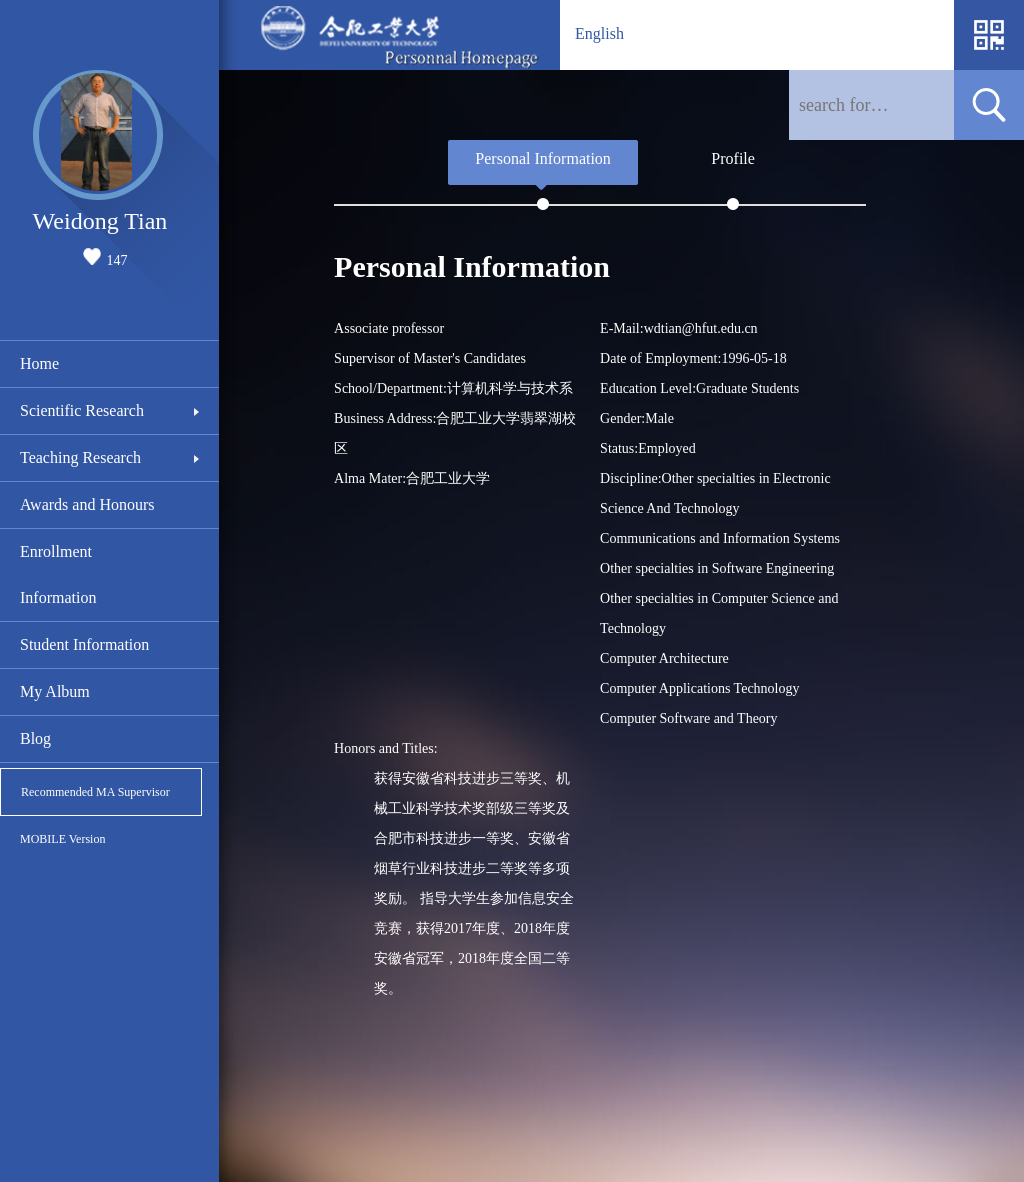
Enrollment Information (58, 574)
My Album (55, 691)
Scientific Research (82, 410)
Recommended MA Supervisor (95, 792)
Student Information (84, 644)
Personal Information (543, 158)
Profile (733, 158)
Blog (35, 738)
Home (39, 363)
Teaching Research (80, 457)
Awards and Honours (87, 504)
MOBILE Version (62, 839)
